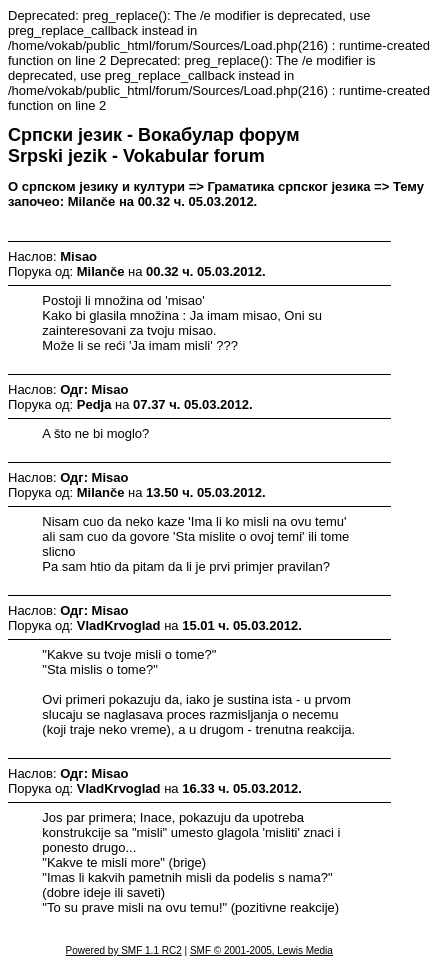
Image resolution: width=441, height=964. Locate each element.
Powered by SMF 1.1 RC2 (124, 950)
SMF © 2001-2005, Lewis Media (261, 950)
